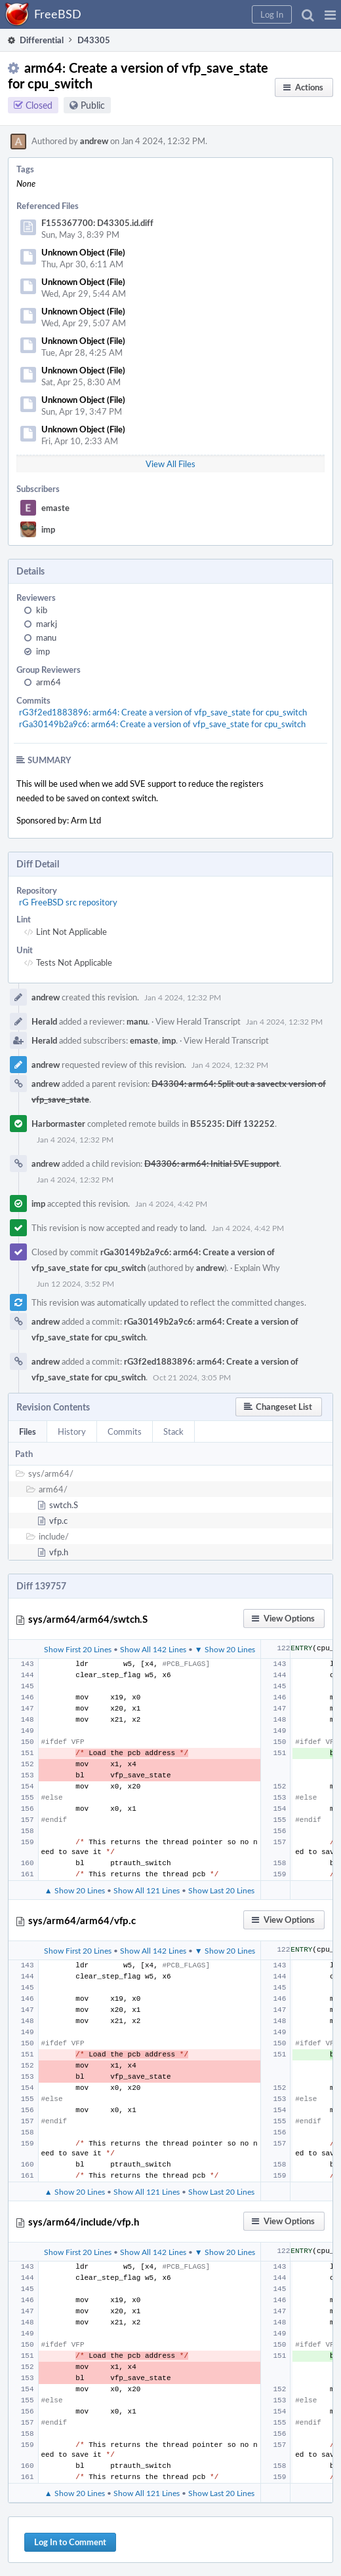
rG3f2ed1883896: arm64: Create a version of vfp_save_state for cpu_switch (163, 712)
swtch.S (63, 1505)
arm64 (48, 682)
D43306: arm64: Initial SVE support (211, 1163)
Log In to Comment (70, 2542)
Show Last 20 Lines (221, 1890)
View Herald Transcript (198, 1021)
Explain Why (257, 1268)
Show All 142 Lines (153, 1649)
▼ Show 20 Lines (225, 1649)
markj (46, 624)
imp (48, 529)
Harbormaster (58, 1123)
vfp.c (58, 1520)
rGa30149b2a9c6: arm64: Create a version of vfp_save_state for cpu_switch (162, 724)
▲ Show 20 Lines (75, 1890)
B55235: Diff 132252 (232, 1123)
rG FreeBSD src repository (68, 902)
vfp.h (58, 1552)
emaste (55, 508)
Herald (44, 1021)
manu (46, 637)
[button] (330, 14)
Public (93, 105)
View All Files (170, 464)
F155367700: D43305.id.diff (97, 223)
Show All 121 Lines (146, 1890)
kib (41, 610)
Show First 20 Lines (77, 1649)
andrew (94, 141)
